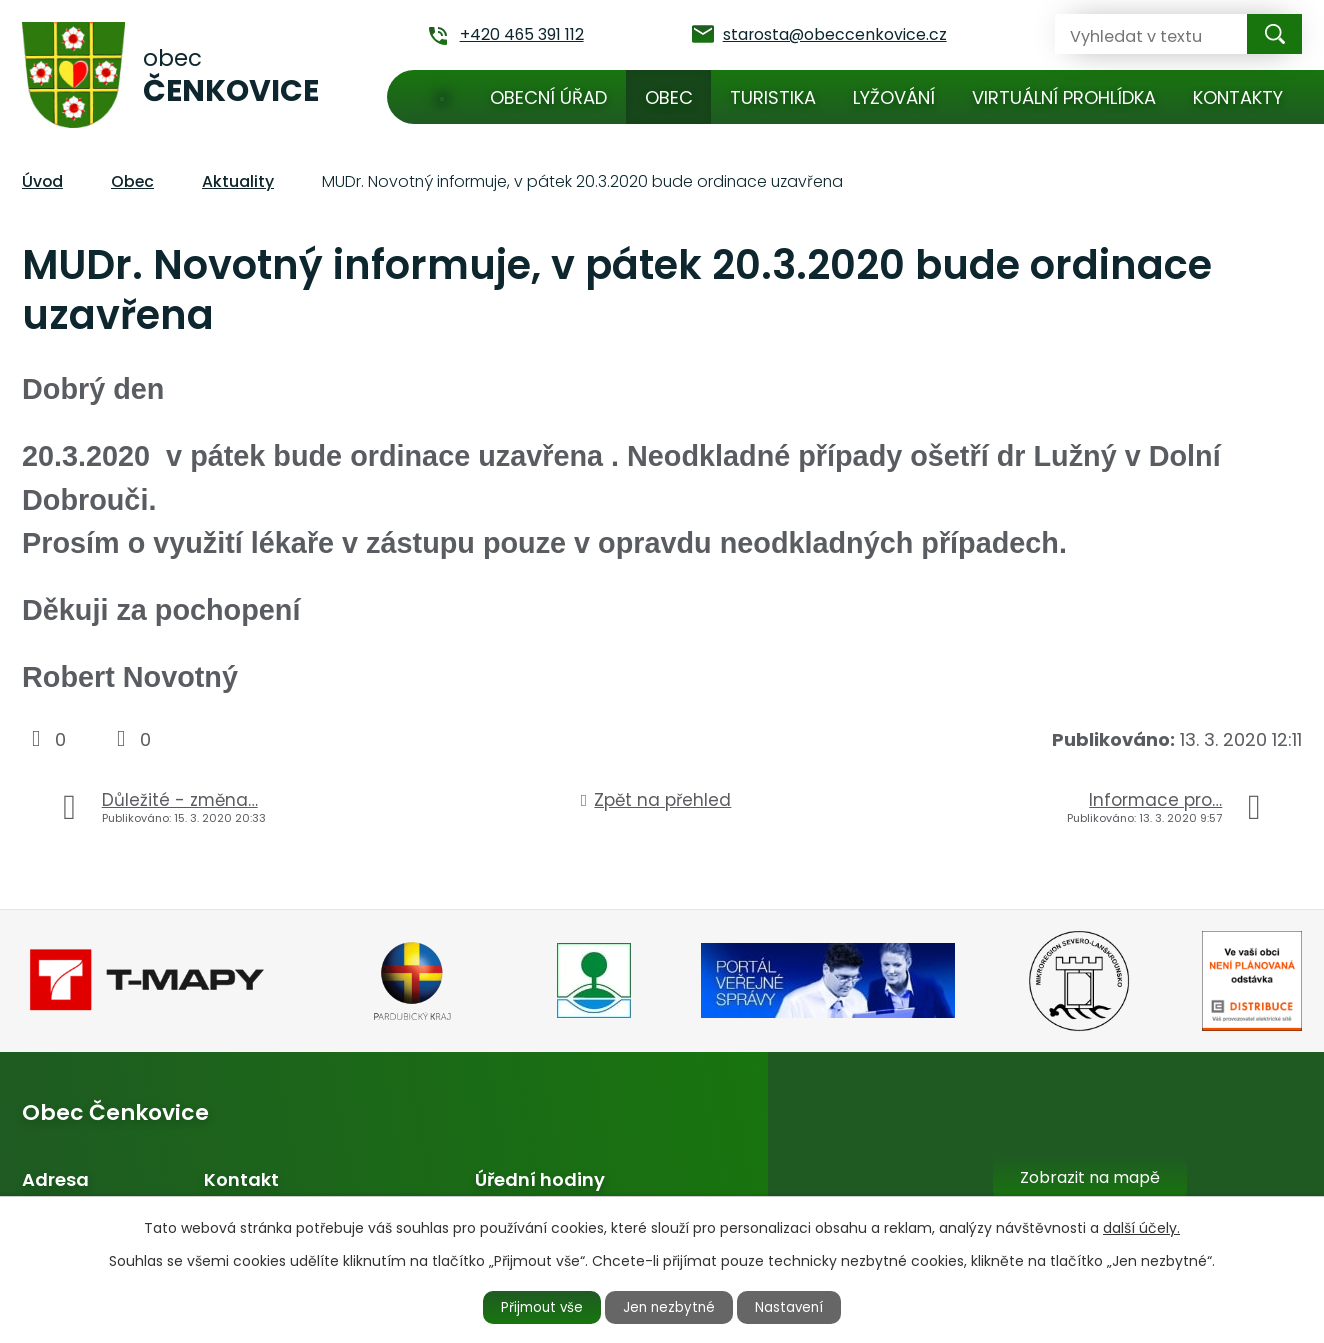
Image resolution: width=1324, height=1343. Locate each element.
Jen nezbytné (670, 1306)
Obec (669, 97)
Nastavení (799, 1306)
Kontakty (1238, 97)
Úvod (442, 97)
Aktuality (238, 181)
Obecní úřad (548, 97)
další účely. (1141, 1226)
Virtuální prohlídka (1064, 97)
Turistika (773, 97)
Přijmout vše (534, 1306)
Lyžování (894, 97)
